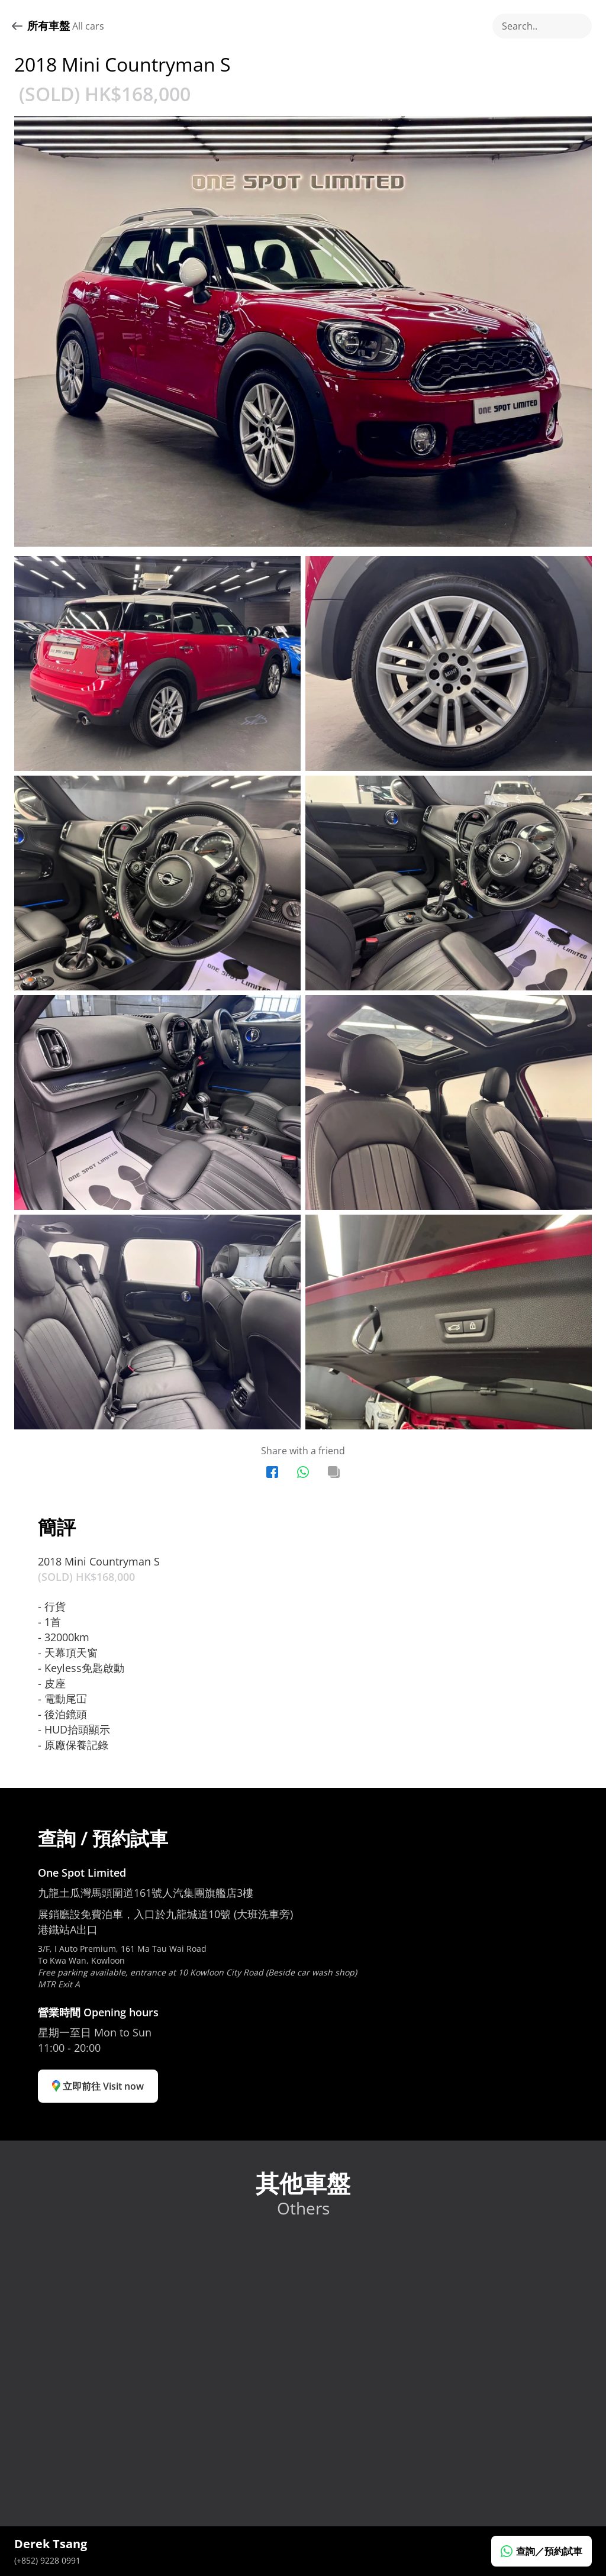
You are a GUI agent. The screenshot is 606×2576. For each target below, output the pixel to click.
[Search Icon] (542, 26)
